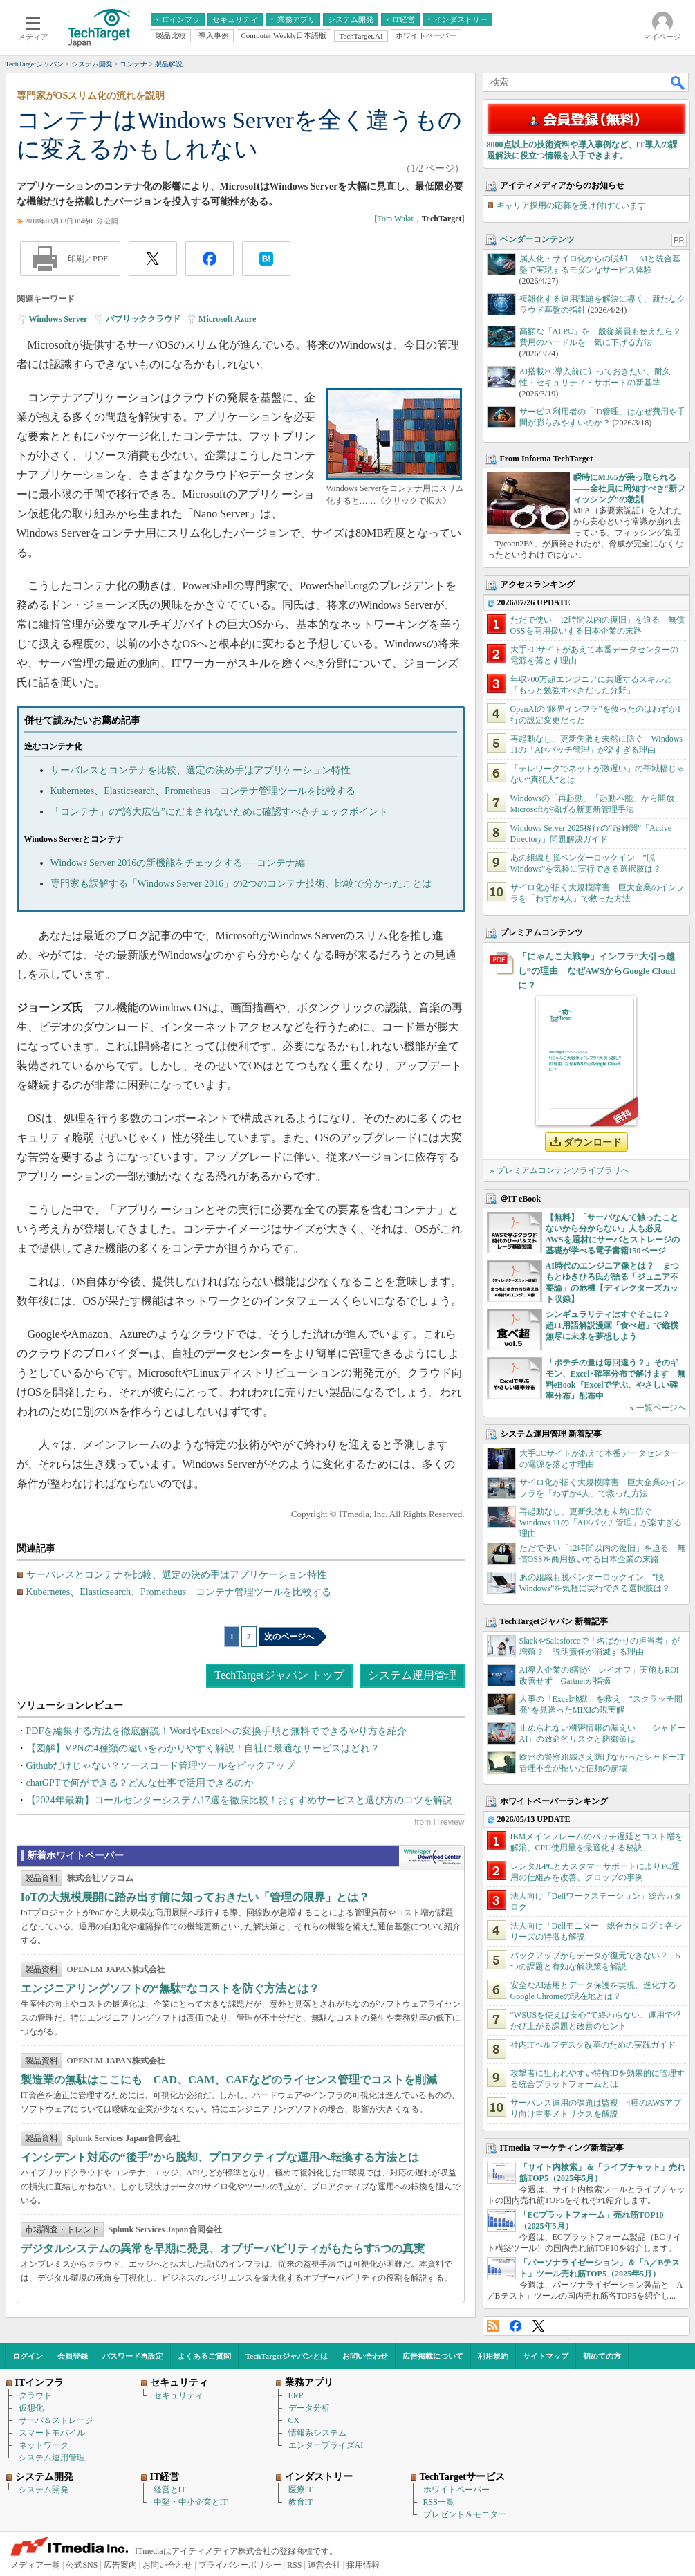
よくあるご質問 (204, 2356)
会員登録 (72, 2356)
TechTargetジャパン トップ (279, 1675)
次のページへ (289, 1636)
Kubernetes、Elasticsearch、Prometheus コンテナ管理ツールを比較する (203, 791)
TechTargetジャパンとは (286, 2356)
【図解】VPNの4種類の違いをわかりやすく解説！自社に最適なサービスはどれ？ (203, 1748)
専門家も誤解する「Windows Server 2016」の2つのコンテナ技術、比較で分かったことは (241, 883)
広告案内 (120, 2565)
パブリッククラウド (143, 319)
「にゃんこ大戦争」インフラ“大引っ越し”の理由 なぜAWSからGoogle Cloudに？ (597, 971)
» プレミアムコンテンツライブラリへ (559, 1170)
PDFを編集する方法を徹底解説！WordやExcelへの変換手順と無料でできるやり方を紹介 (216, 1731)
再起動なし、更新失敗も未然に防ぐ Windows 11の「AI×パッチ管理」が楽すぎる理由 (601, 1522)
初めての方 (602, 2356)
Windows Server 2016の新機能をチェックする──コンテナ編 (177, 863)
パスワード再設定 (132, 2356)
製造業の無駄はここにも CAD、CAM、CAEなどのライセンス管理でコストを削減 (229, 2080)
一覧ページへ (661, 1408)
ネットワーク (43, 2445)
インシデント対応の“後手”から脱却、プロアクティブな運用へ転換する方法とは (220, 2157)
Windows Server (58, 319)
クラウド (35, 2395)
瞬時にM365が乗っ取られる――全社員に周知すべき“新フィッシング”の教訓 (629, 488)
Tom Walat (395, 218)
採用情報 (363, 2565)
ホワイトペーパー (456, 2489)
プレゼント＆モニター (464, 2514)
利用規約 (493, 2356)
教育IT (300, 2502)
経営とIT (170, 2489)
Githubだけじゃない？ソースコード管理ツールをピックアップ (160, 1765)
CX (294, 2420)
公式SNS (82, 2565)
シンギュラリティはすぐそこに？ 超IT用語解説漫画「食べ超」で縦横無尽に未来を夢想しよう (612, 1325)
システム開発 (43, 2489)
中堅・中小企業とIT (191, 2502)
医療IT (300, 2489)
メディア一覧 (35, 2565)
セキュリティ (178, 2395)
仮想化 (31, 2408)
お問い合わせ (365, 2356)
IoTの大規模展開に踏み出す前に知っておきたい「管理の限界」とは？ (195, 1897)
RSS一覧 (438, 2502)
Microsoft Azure (227, 319)
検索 (678, 82)
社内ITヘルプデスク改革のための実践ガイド (593, 2045)
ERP (296, 2395)
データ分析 (309, 2408)
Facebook (515, 2326)
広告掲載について (432, 2356)
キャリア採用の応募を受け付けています (571, 205)
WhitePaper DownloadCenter (432, 1858)
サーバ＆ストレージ (56, 2420)
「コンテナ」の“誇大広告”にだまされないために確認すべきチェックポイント (219, 812)
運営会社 (324, 2565)
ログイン (27, 2356)
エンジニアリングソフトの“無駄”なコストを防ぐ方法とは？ (170, 1988)
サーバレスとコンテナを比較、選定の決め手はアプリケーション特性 (200, 770)
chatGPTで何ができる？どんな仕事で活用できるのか (140, 1783)
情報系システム (317, 2433)
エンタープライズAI (326, 2445)
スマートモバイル (52, 2433)
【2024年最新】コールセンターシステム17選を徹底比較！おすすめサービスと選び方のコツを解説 (239, 1800)
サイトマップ (545, 2356)
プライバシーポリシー (239, 2565)
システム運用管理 (412, 1675)
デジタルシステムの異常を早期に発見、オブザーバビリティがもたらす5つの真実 (223, 2248)
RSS (493, 2326)
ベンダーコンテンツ (537, 239)
